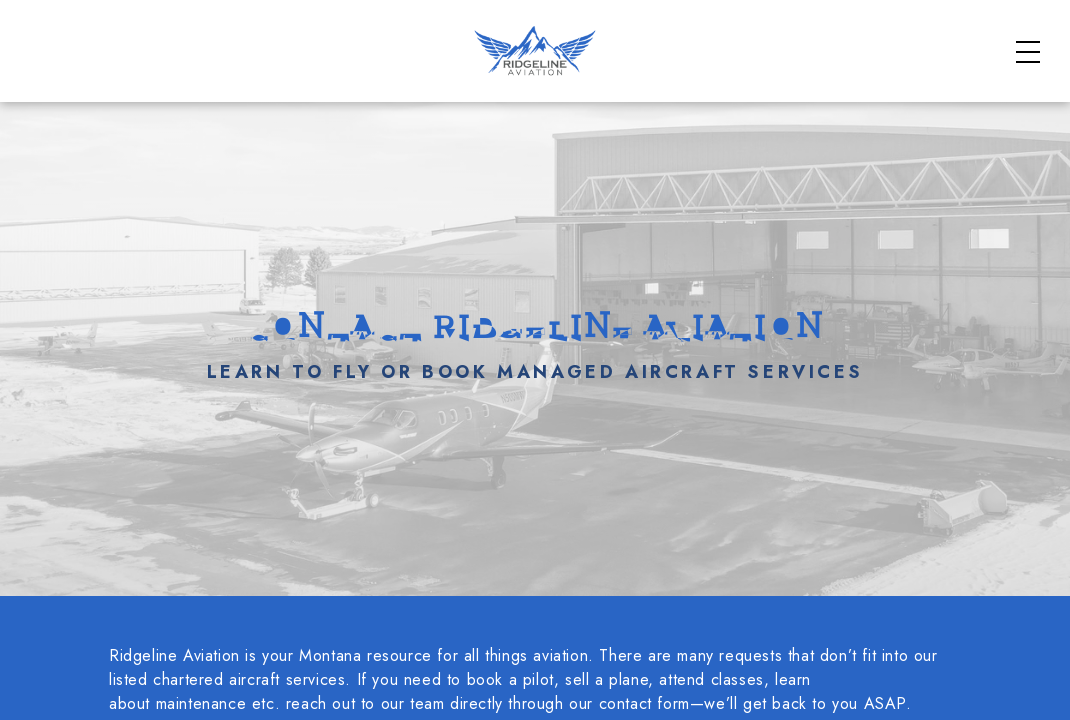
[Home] (135, 104)
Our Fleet (985, 93)
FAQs (901, 30)
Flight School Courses (656, 93)
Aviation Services (849, 93)
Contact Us (975, 119)
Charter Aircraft (463, 93)
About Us (985, 30)
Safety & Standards (774, 30)
